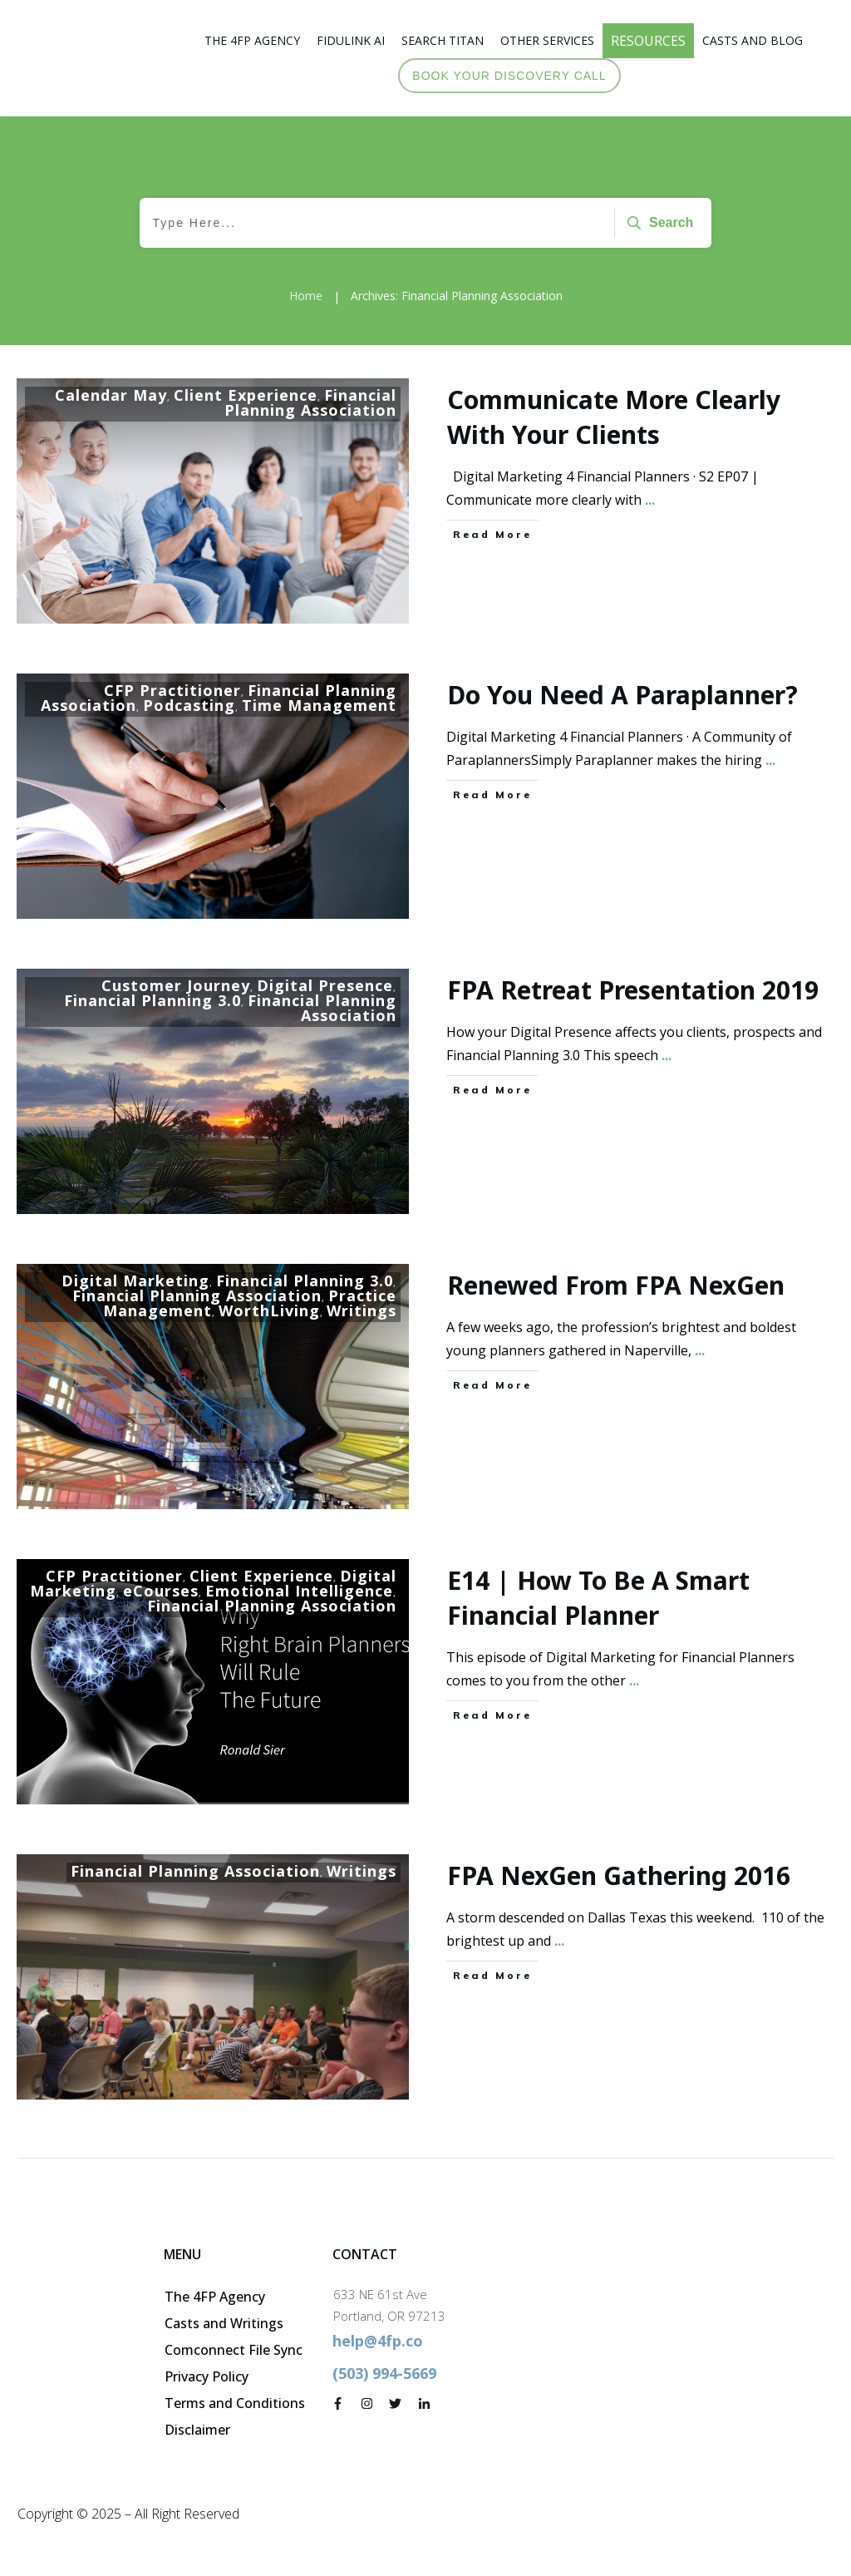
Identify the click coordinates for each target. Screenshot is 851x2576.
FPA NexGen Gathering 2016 (618, 1875)
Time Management (319, 705)
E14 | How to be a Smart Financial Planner (598, 1597)
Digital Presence (325, 985)
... (650, 500)
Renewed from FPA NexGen (616, 1285)
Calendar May (111, 395)
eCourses (161, 1591)
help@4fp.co (377, 2341)
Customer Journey (175, 985)
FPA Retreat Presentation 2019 (633, 990)
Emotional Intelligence (299, 1591)
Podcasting (189, 705)
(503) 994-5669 (384, 2373)
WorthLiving (269, 1310)
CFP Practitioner (172, 690)
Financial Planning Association (310, 402)
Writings (361, 1310)
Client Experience (245, 395)
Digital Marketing (135, 1280)
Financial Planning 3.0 (152, 1000)
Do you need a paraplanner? (622, 695)
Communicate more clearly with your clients (613, 417)
